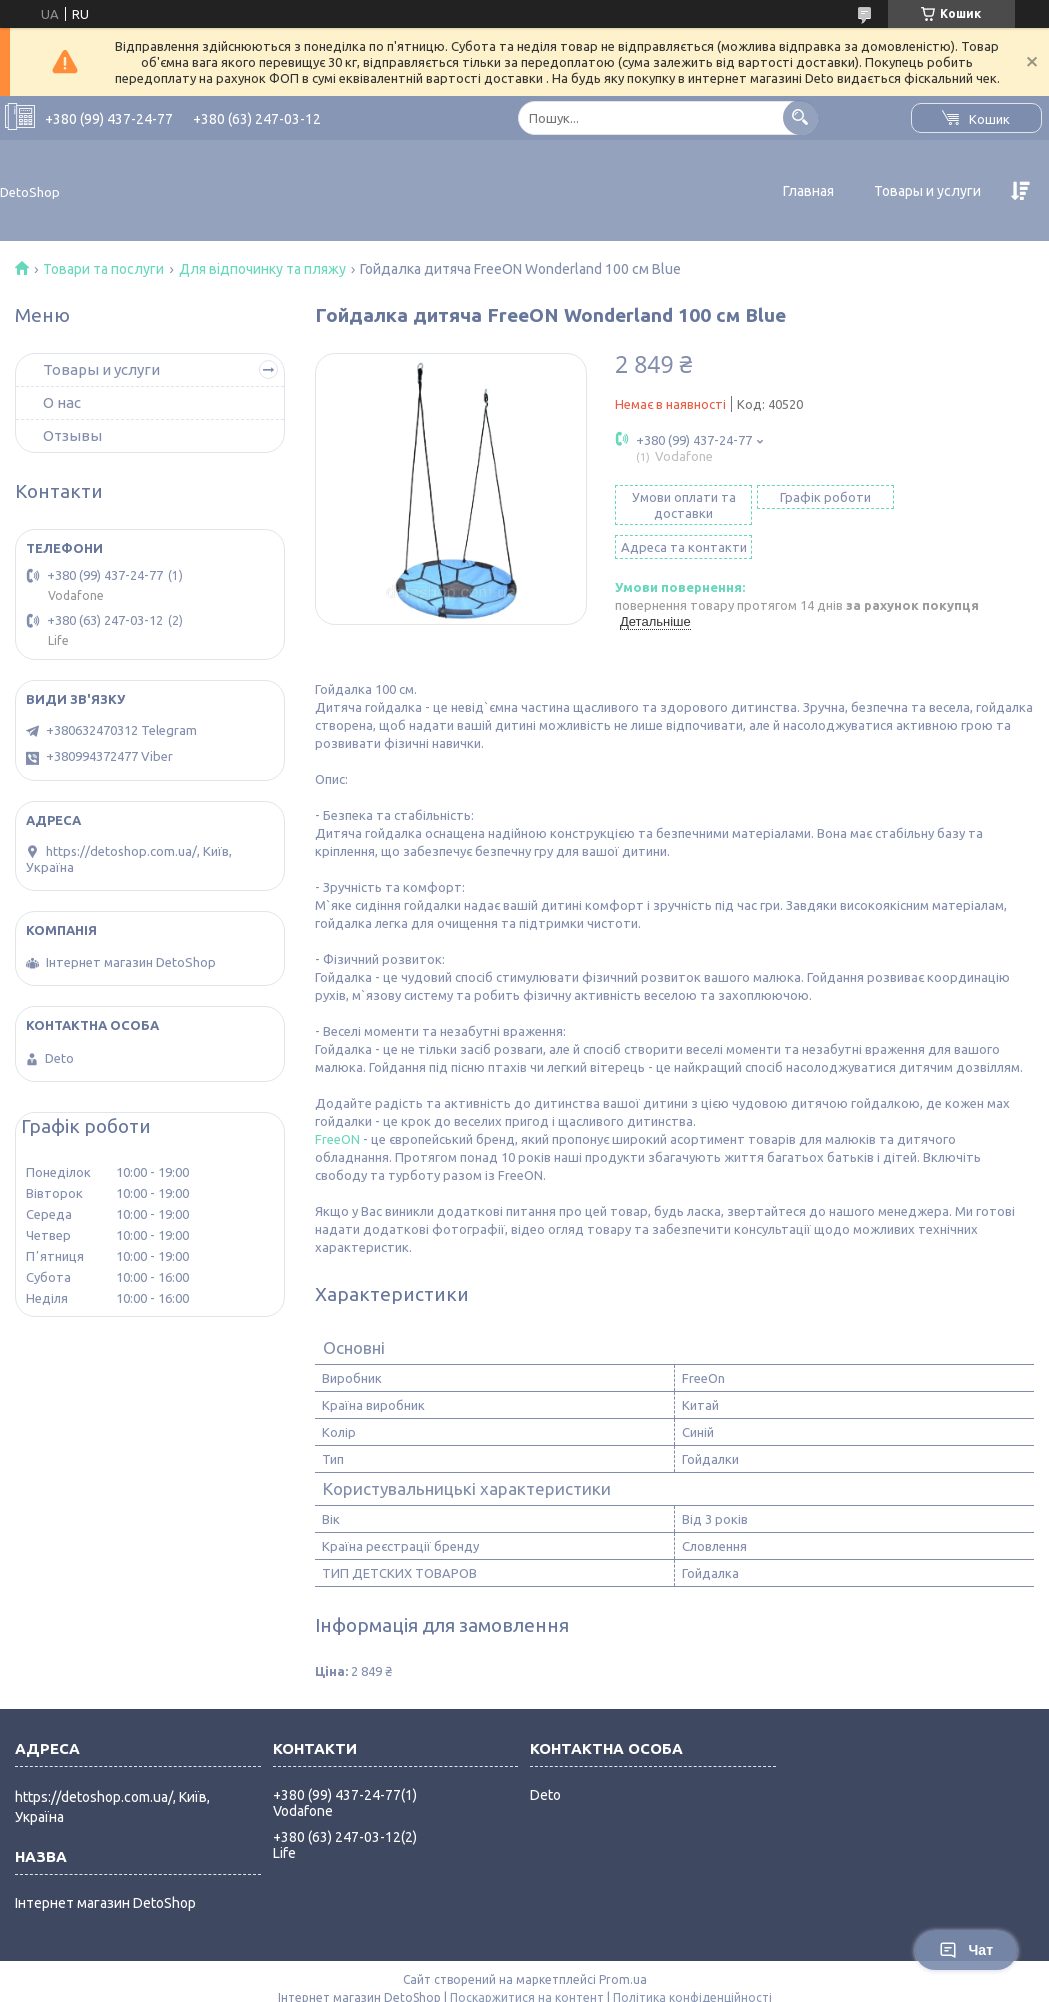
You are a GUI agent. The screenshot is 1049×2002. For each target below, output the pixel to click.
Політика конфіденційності (692, 1982)
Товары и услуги (927, 191)
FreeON (337, 1124)
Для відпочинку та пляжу (262, 269)
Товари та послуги (103, 269)
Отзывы (72, 435)
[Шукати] (800, 117)
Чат (966, 1950)
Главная (808, 191)
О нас (62, 402)
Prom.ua (623, 1964)
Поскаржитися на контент (527, 1982)
